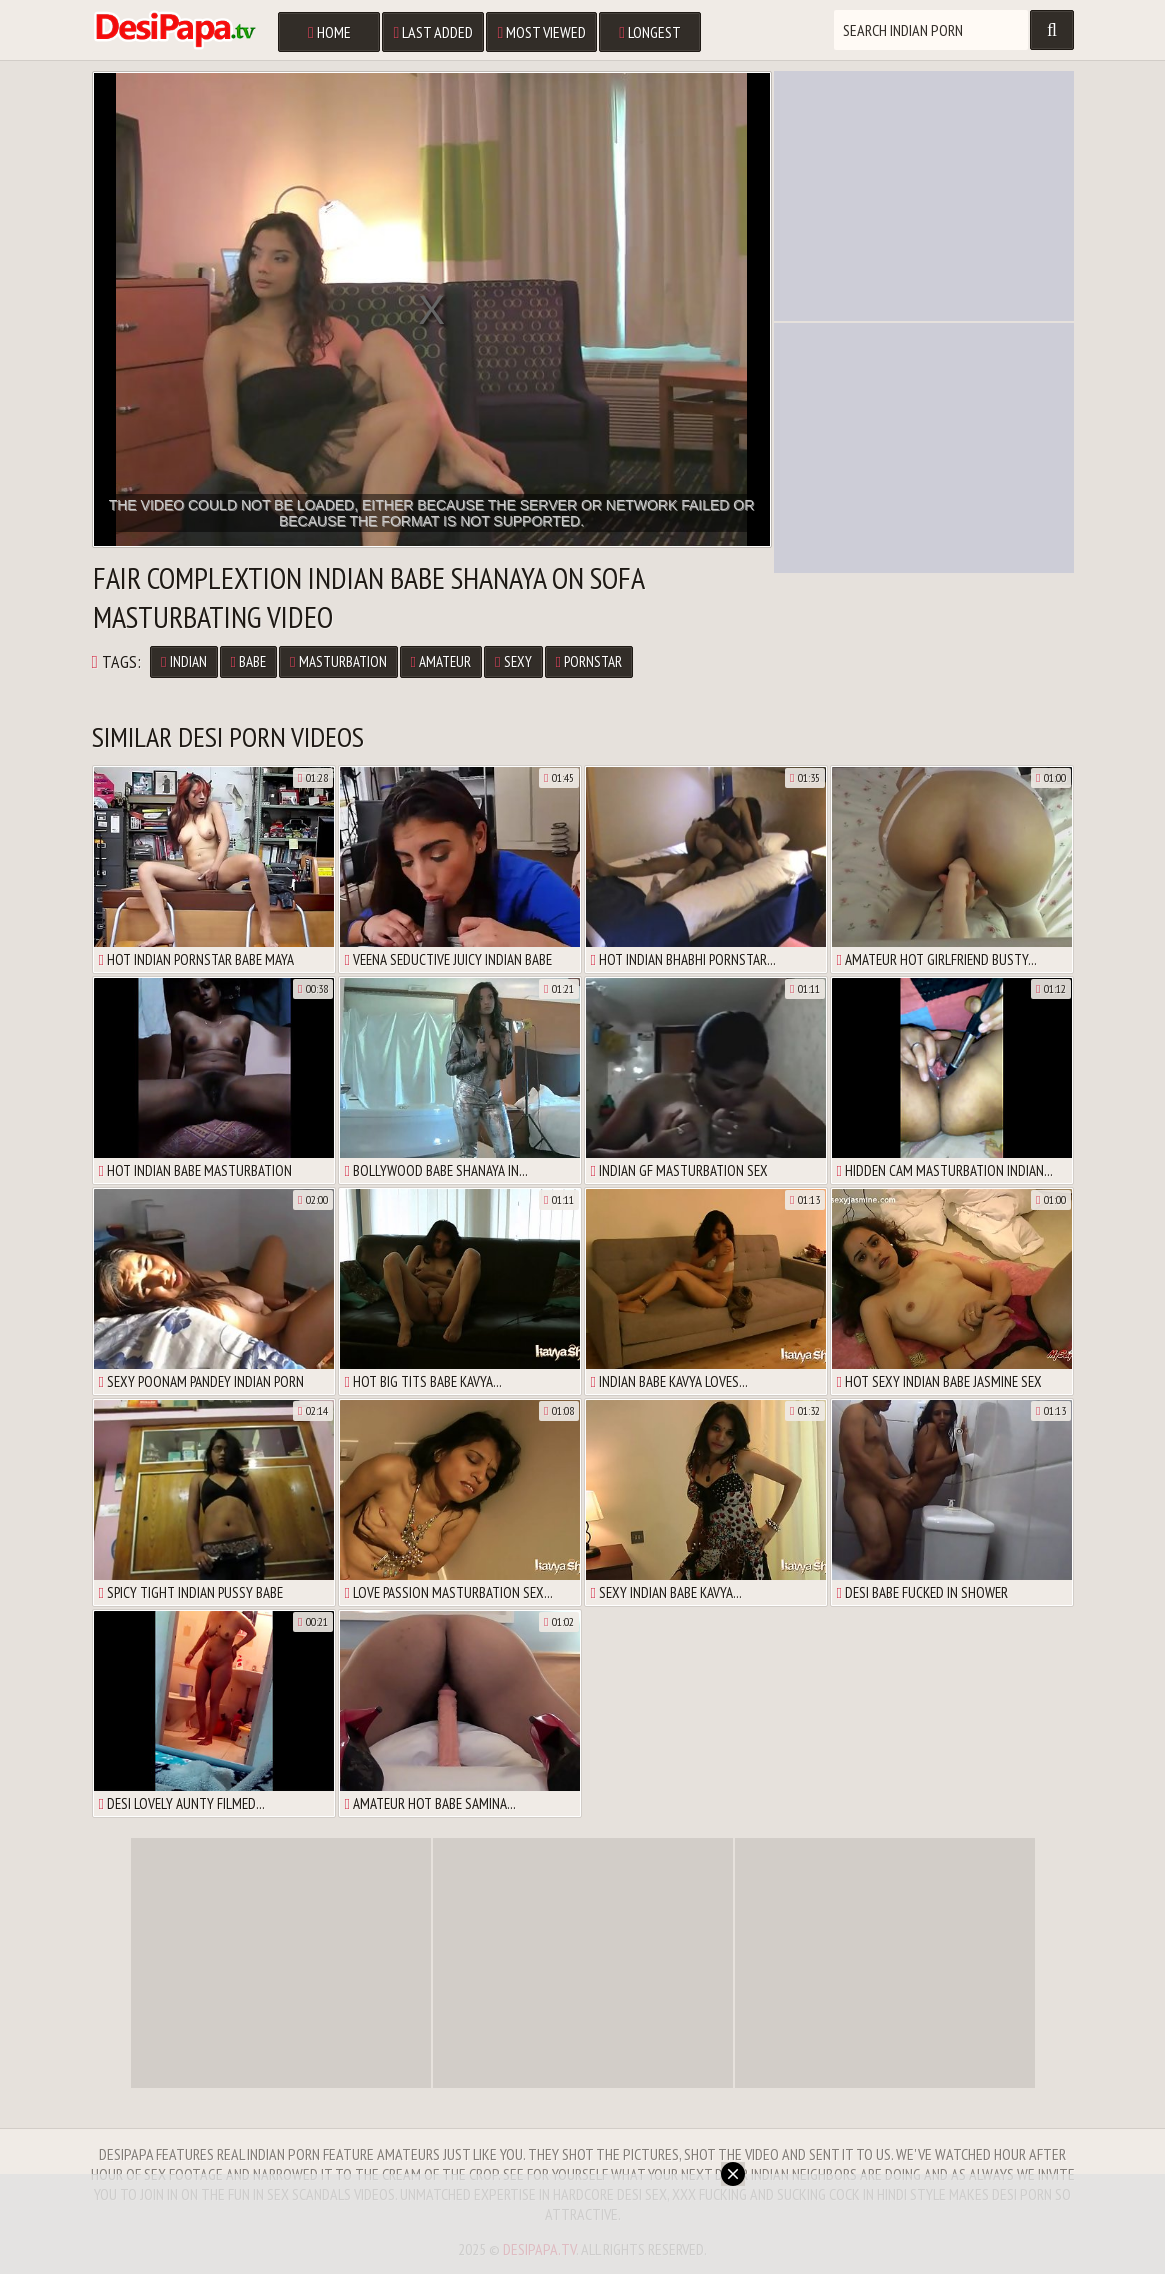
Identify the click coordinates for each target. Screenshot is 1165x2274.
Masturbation (338, 661)
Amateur (441, 661)
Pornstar (589, 661)
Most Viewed (541, 32)
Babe (248, 661)
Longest (650, 32)
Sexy (513, 661)
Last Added (433, 32)
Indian (183, 661)
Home (329, 32)
